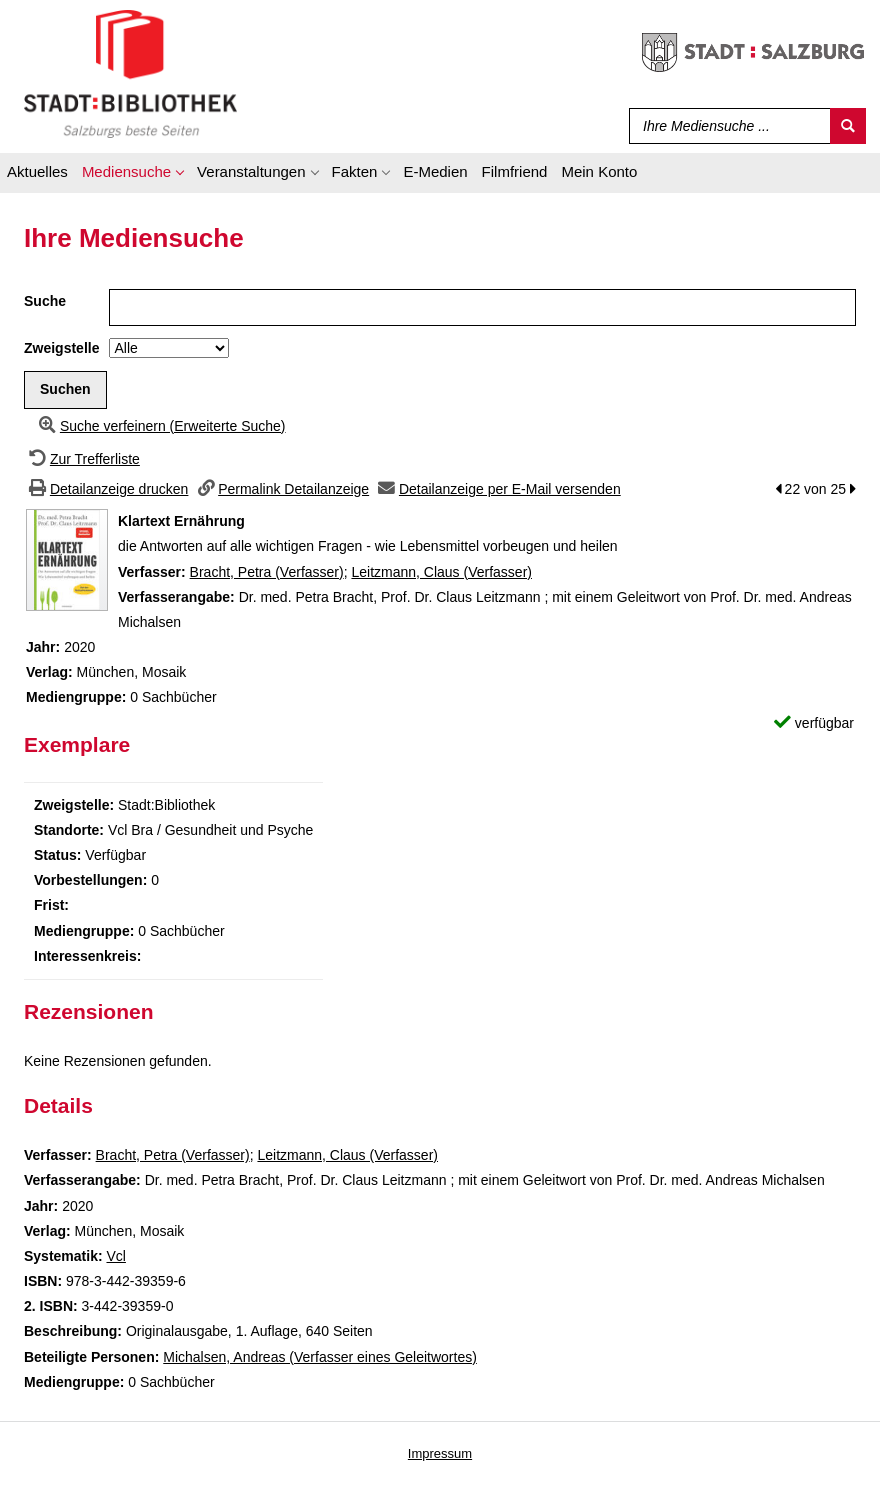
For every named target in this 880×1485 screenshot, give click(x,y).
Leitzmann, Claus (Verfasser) (441, 572)
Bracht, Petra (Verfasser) (267, 572)
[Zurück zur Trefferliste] (82, 459)
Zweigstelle (61, 348)
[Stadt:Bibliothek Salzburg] (130, 73)
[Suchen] (848, 126)
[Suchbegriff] (725, 126)
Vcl (115, 1256)
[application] (132, 175)
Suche (45, 301)
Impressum (440, 1453)
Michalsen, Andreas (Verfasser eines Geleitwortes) (320, 1357)
